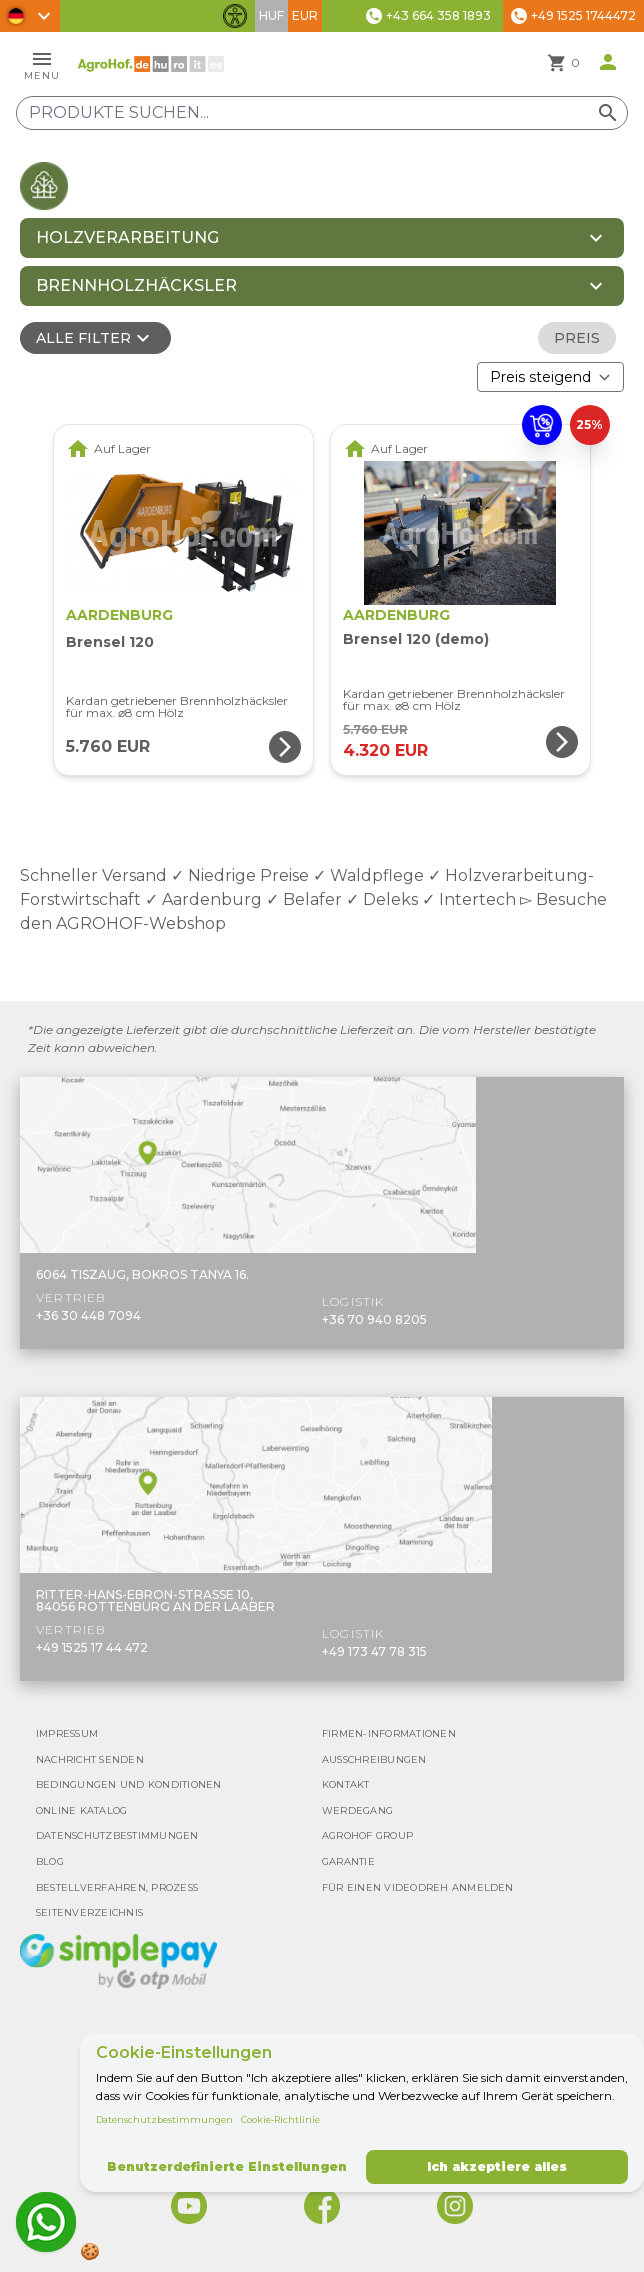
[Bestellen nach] (550, 377)
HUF (271, 15)
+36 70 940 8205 (374, 1319)
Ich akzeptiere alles (497, 2166)
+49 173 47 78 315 (374, 1651)
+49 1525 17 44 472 (92, 1647)
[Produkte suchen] (322, 113)
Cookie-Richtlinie (280, 2119)
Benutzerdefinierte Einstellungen (227, 2166)
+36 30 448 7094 (88, 1315)
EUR (305, 15)
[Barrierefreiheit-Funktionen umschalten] (235, 16)
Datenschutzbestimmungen (164, 2119)
